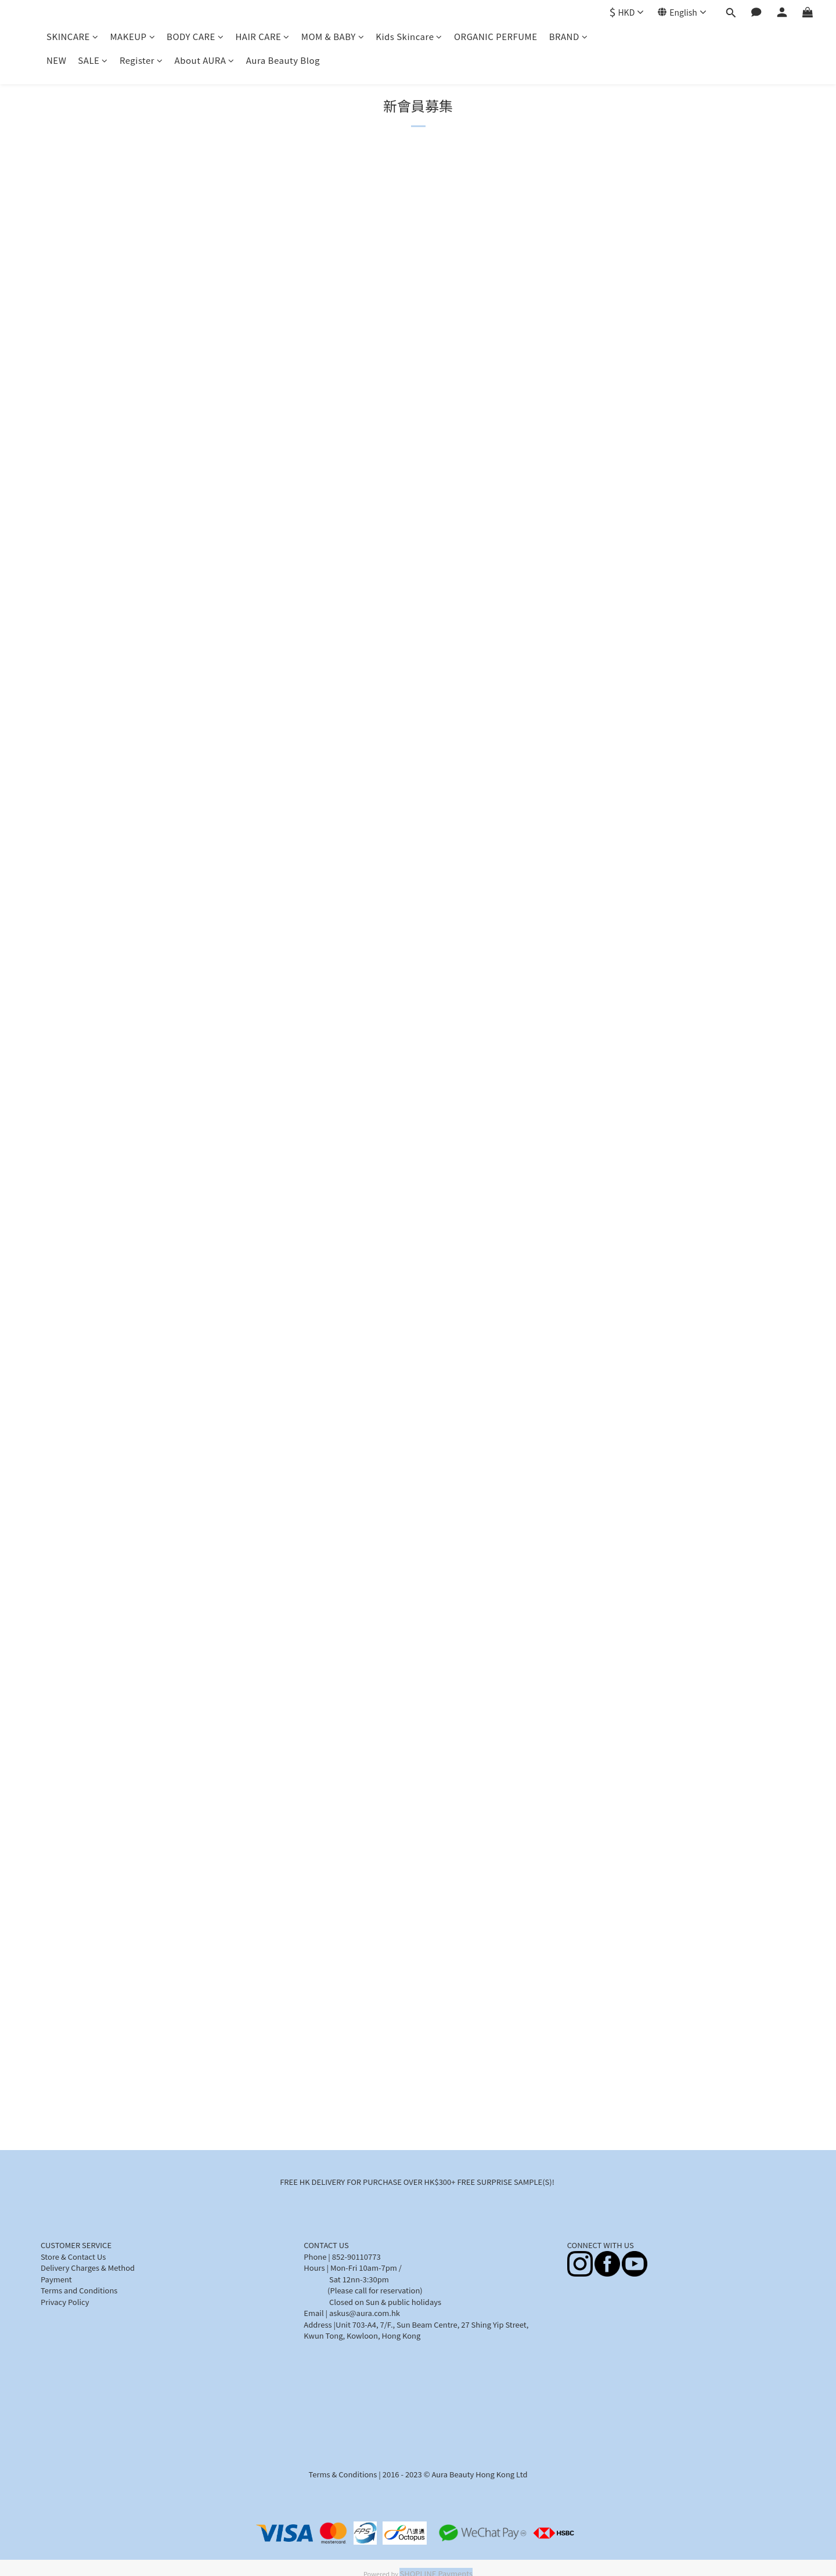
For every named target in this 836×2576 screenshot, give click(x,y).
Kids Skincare (409, 36)
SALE (93, 60)
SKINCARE (72, 36)
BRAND (568, 36)
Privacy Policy (65, 2301)
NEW (56, 60)
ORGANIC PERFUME (496, 36)
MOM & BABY (332, 36)
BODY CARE (195, 36)
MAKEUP (132, 36)
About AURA (205, 60)
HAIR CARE (262, 36)
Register (141, 60)
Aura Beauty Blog (283, 60)
